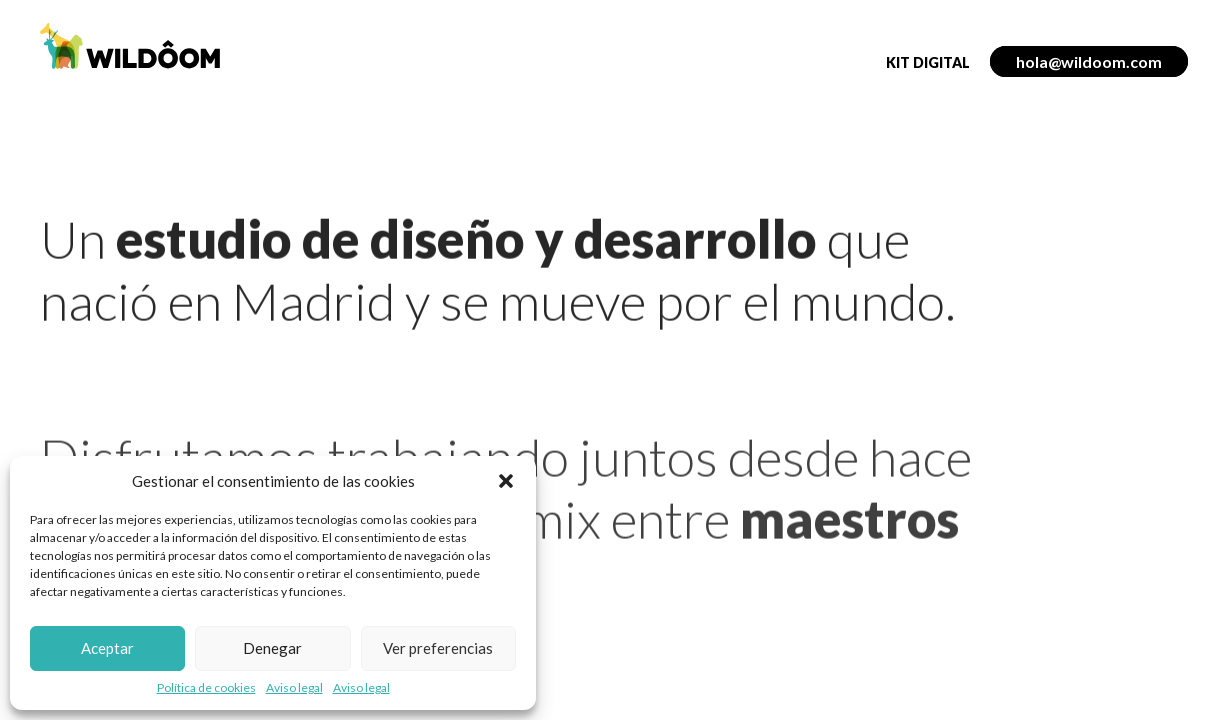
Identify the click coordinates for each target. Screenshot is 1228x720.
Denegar (272, 648)
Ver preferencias (438, 648)
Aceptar (107, 648)
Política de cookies (206, 688)
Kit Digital (928, 62)
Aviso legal (294, 688)
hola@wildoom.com (1089, 61)
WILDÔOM (130, 46)
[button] (506, 481)
